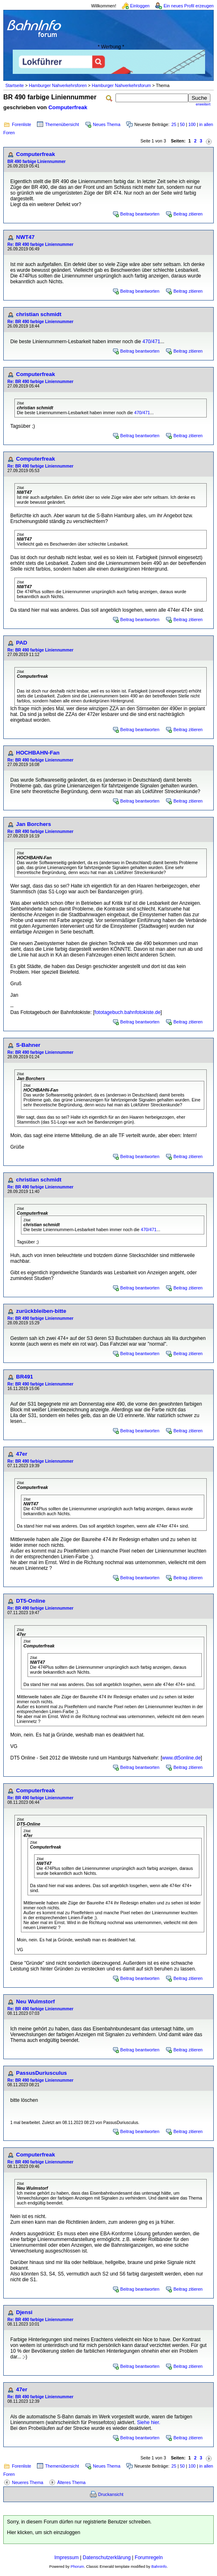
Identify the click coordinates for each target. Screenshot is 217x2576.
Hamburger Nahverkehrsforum (121, 85)
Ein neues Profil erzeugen (189, 5)
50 (182, 124)
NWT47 (25, 237)
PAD (21, 643)
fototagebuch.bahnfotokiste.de (128, 1012)
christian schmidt (38, 314)
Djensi (24, 2312)
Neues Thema (106, 124)
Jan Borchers (33, 824)
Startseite (14, 85)
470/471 (151, 341)
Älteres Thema (71, 2482)
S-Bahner (28, 1045)
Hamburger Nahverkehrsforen (58, 85)
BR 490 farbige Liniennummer (36, 161)
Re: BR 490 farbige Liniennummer (40, 244)
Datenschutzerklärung (107, 2557)
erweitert (203, 104)
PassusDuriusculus (41, 2073)
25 (173, 124)
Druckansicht (111, 2494)
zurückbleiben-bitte (41, 1311)
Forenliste (21, 124)
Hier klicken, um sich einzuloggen (43, 2532)
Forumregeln (149, 2557)
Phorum (77, 2567)
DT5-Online (30, 1601)
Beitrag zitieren (188, 213)
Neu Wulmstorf (35, 2001)
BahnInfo (158, 2567)
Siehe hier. (148, 2422)
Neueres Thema (27, 2482)
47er (21, 1454)
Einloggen (140, 5)
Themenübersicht (62, 124)
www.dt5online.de (181, 1758)
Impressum (66, 2557)
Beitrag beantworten (139, 213)
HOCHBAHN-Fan (38, 753)
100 (192, 124)
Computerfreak (68, 107)
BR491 (24, 1377)
